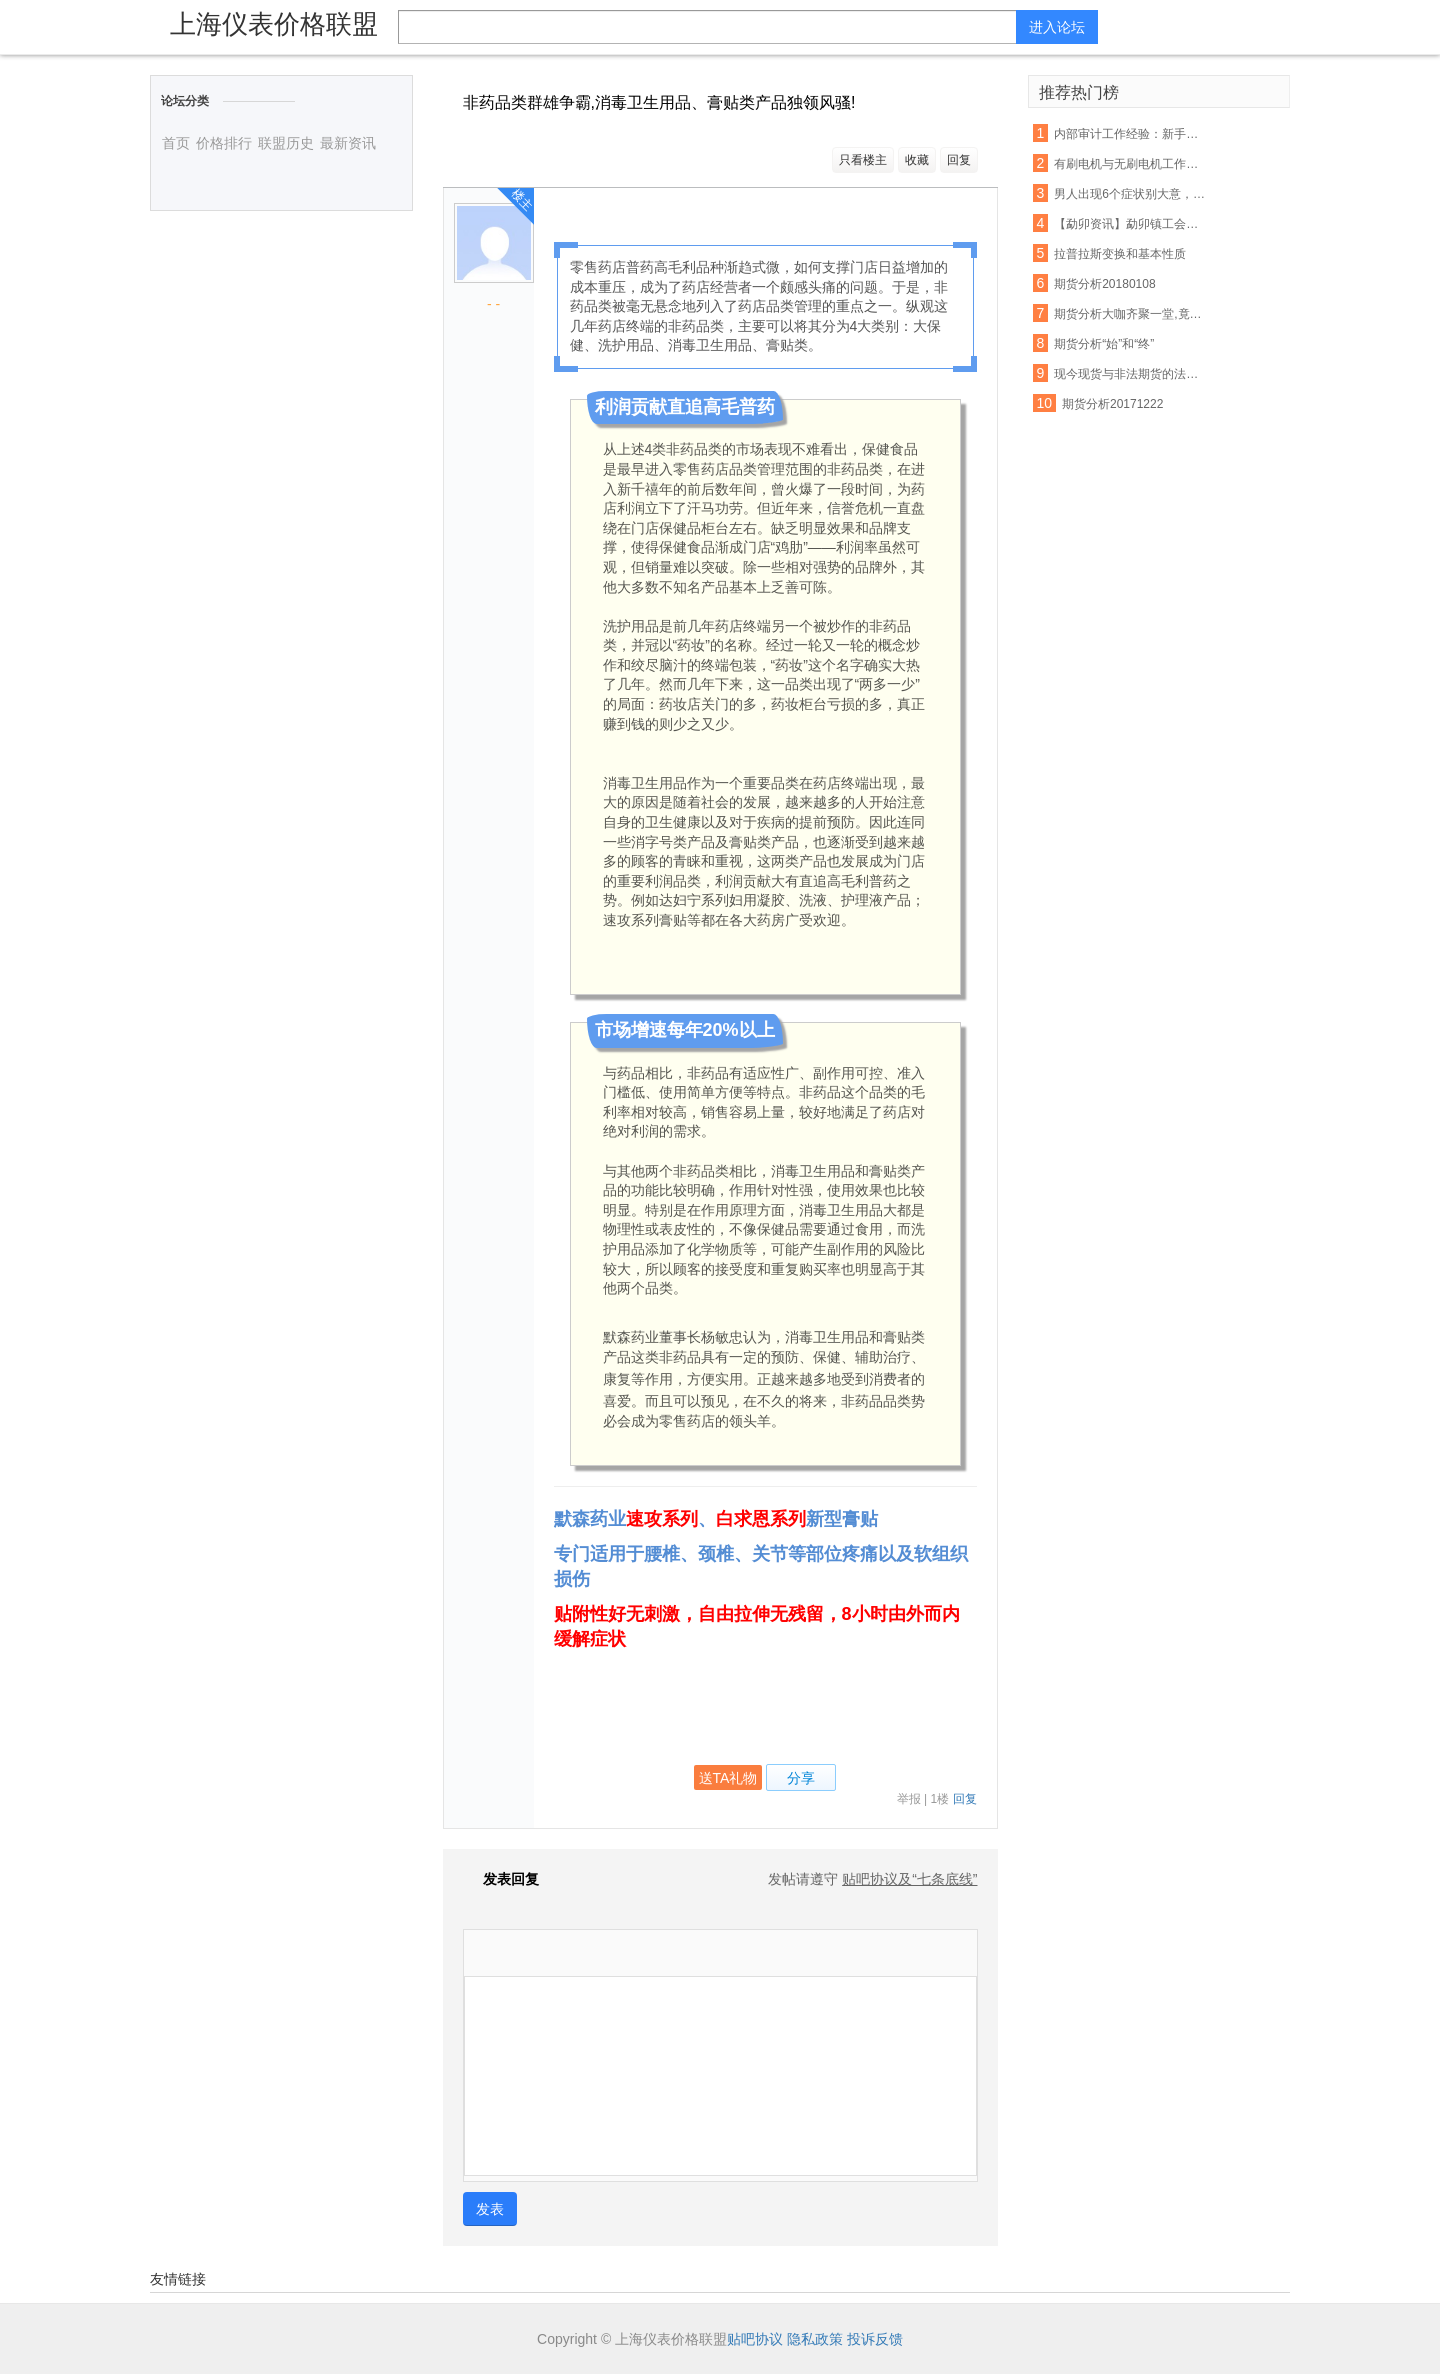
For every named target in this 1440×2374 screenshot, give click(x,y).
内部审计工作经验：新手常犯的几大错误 (1130, 134)
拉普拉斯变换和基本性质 (1120, 254)
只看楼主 (863, 160)
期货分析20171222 (1112, 404)
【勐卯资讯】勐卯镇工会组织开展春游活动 (1130, 224)
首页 (176, 143)
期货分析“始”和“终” (1104, 344)
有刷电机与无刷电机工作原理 (1130, 164)
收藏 (917, 160)
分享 (801, 1778)
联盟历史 (286, 143)
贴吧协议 (755, 2339)
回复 (959, 160)
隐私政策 (815, 2339)
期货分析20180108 (1104, 284)
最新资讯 (348, 143)
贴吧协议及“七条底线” (909, 1879)
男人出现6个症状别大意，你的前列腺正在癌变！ (1130, 194)
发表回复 (501, 1879)
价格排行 (224, 143)
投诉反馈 (875, 2339)
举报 (909, 1799)
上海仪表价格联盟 (274, 24)
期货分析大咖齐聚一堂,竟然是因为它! (1130, 314)
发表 (490, 2209)
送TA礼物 (728, 1778)
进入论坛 (1057, 27)
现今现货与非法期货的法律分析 (1130, 374)
